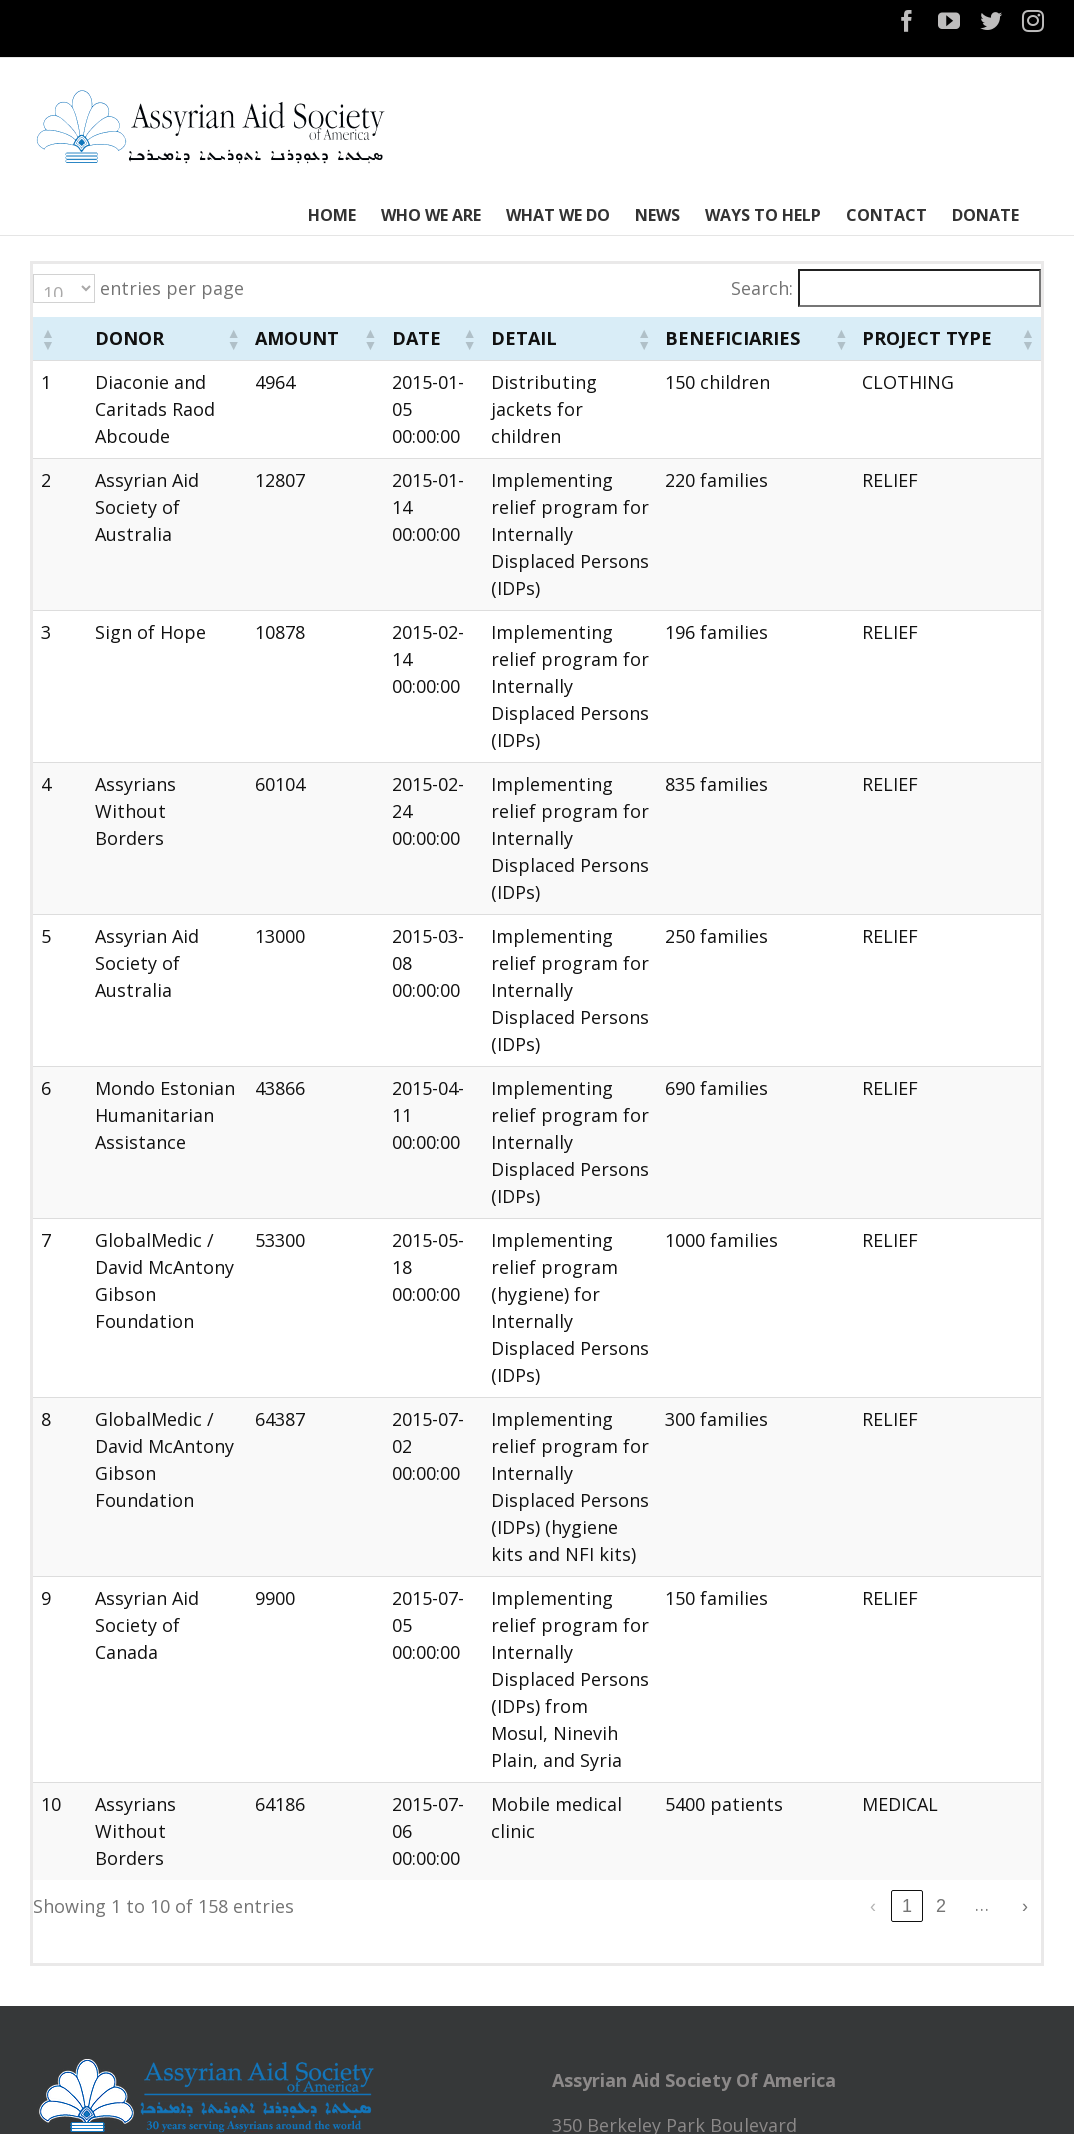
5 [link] (907, 1528)
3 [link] (839, 1528)
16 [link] (991, 1528)
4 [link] (873, 1528)
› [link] (1025, 1528)
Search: (762, 288)
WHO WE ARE (98, 1984)
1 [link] (771, 1528)
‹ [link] (737, 1528)
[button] (47, 352)
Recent (798, 1947)
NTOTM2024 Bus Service (657, 2026)
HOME (68, 1936)
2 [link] (805, 1528)
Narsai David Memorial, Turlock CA (701, 2096)
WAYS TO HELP (106, 2080)
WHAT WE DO (100, 2032)
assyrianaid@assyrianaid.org (674, 1819)
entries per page (172, 288)
